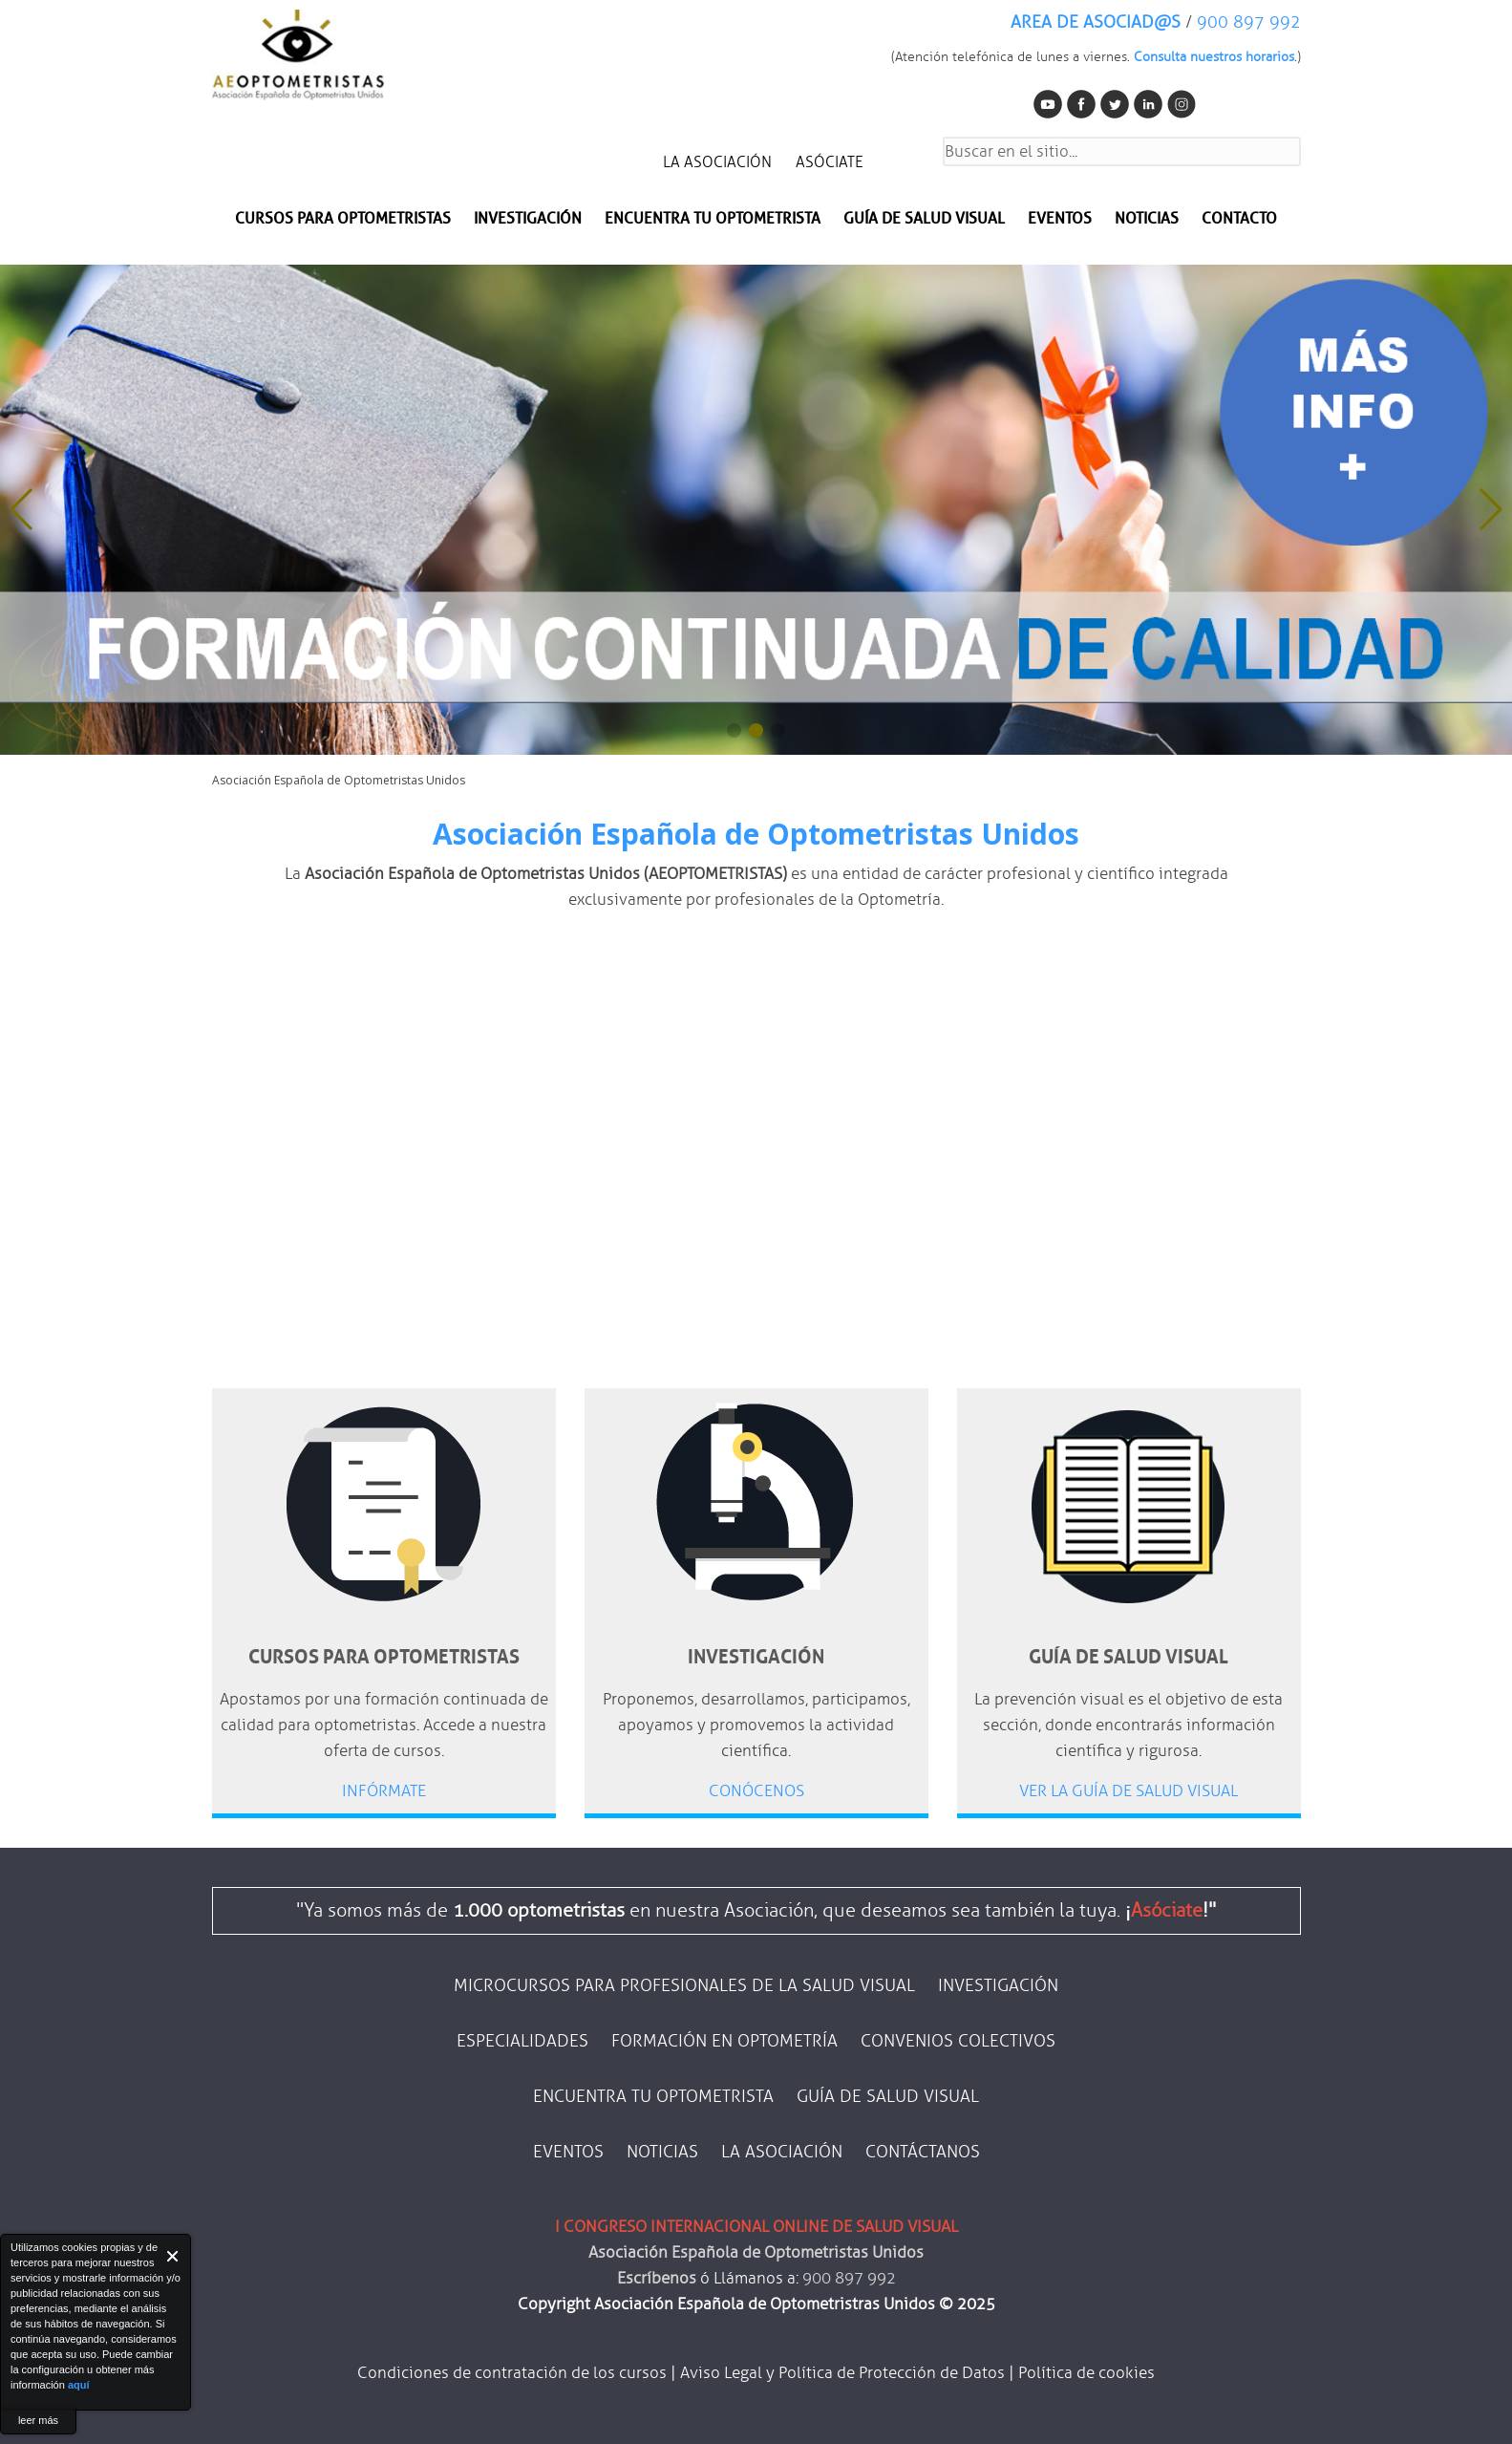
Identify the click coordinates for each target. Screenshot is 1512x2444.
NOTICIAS (1147, 218)
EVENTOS (1060, 218)
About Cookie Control (20, 2256)
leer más (38, 2420)
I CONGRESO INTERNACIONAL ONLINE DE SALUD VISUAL (756, 2227)
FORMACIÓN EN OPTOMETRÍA (724, 2040)
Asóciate (1167, 1909)
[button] (1489, 509)
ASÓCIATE (829, 162)
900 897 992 (1249, 21)
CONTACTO (1239, 218)
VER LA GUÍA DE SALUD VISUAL (1128, 1791)
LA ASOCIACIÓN (717, 162)
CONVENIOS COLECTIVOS (958, 2040)
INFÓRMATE (384, 1791)
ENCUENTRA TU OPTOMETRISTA (653, 2096)
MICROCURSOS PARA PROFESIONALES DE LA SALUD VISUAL (684, 1985)
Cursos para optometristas (343, 218)
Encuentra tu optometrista (712, 218)
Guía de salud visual (924, 218)
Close (173, 2256)
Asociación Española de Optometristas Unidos (756, 833)
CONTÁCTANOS (922, 2151)
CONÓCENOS (756, 1791)
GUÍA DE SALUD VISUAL (888, 2096)
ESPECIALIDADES (522, 2040)
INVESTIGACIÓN (528, 218)
